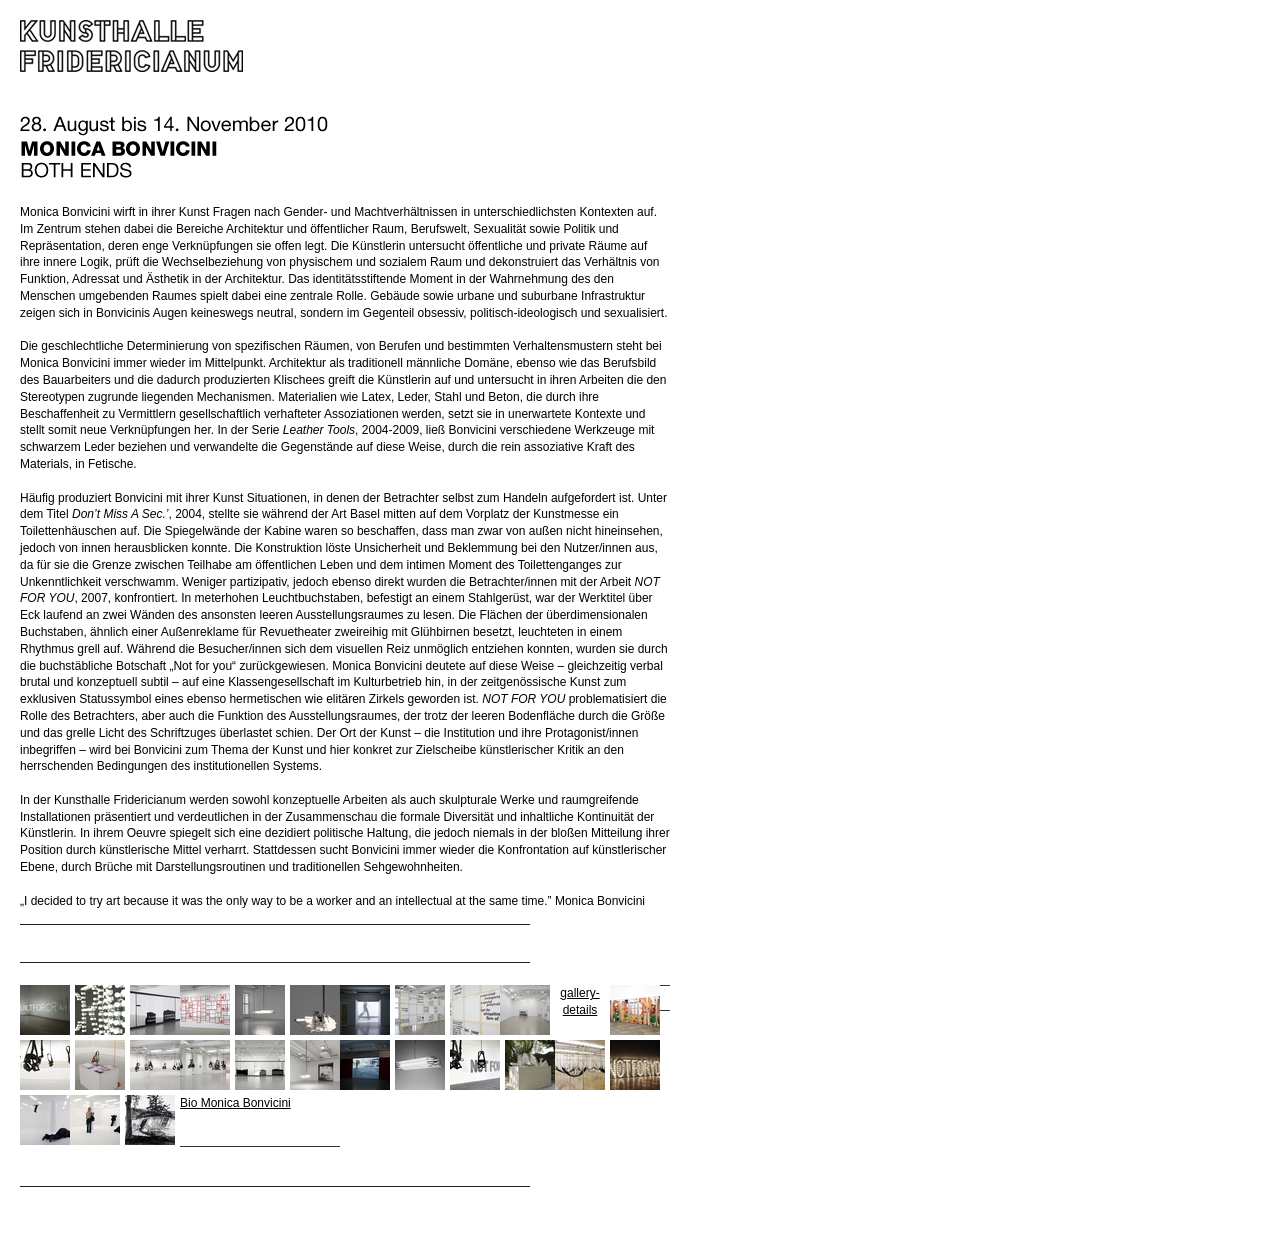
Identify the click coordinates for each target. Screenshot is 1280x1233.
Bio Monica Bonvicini (235, 1103)
